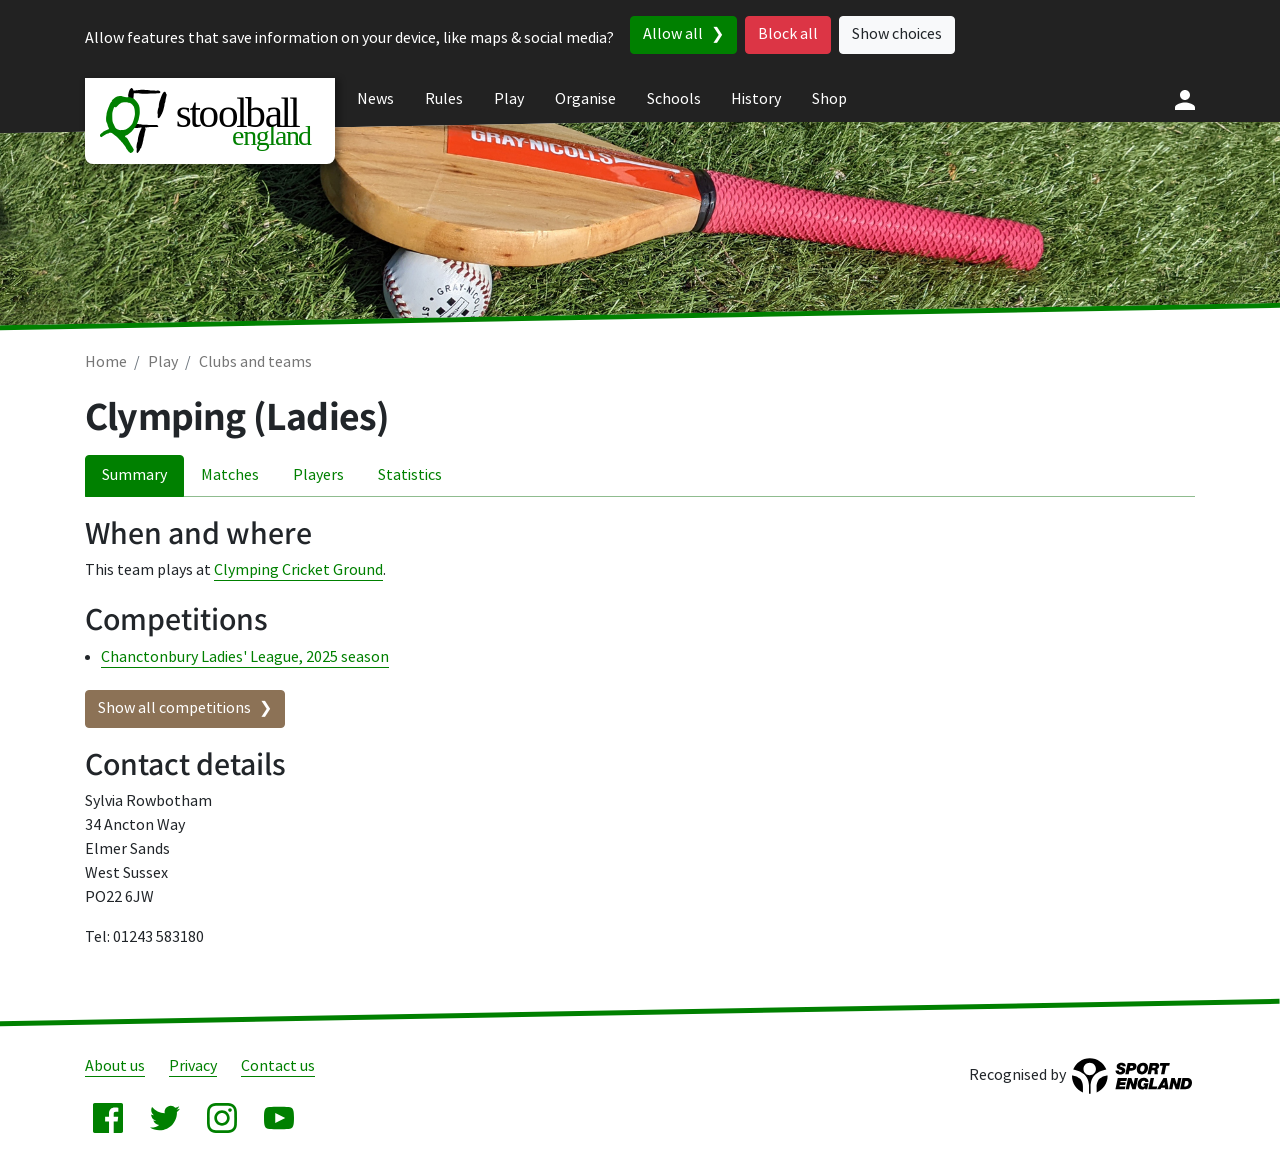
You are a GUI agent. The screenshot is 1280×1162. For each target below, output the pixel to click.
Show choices (897, 34)
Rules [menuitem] (444, 99)
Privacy (193, 1066)
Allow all (673, 34)
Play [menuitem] (509, 99)
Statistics (410, 475)
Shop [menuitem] (829, 99)
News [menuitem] (375, 99)
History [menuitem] (756, 99)
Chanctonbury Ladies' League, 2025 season (245, 657)
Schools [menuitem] (674, 99)
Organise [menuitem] (585, 99)
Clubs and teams (255, 362)
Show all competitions (174, 708)
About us (115, 1066)
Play (163, 362)
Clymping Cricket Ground (298, 570)
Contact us (278, 1066)
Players (318, 475)
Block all (788, 34)
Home (106, 362)
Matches (230, 475)
